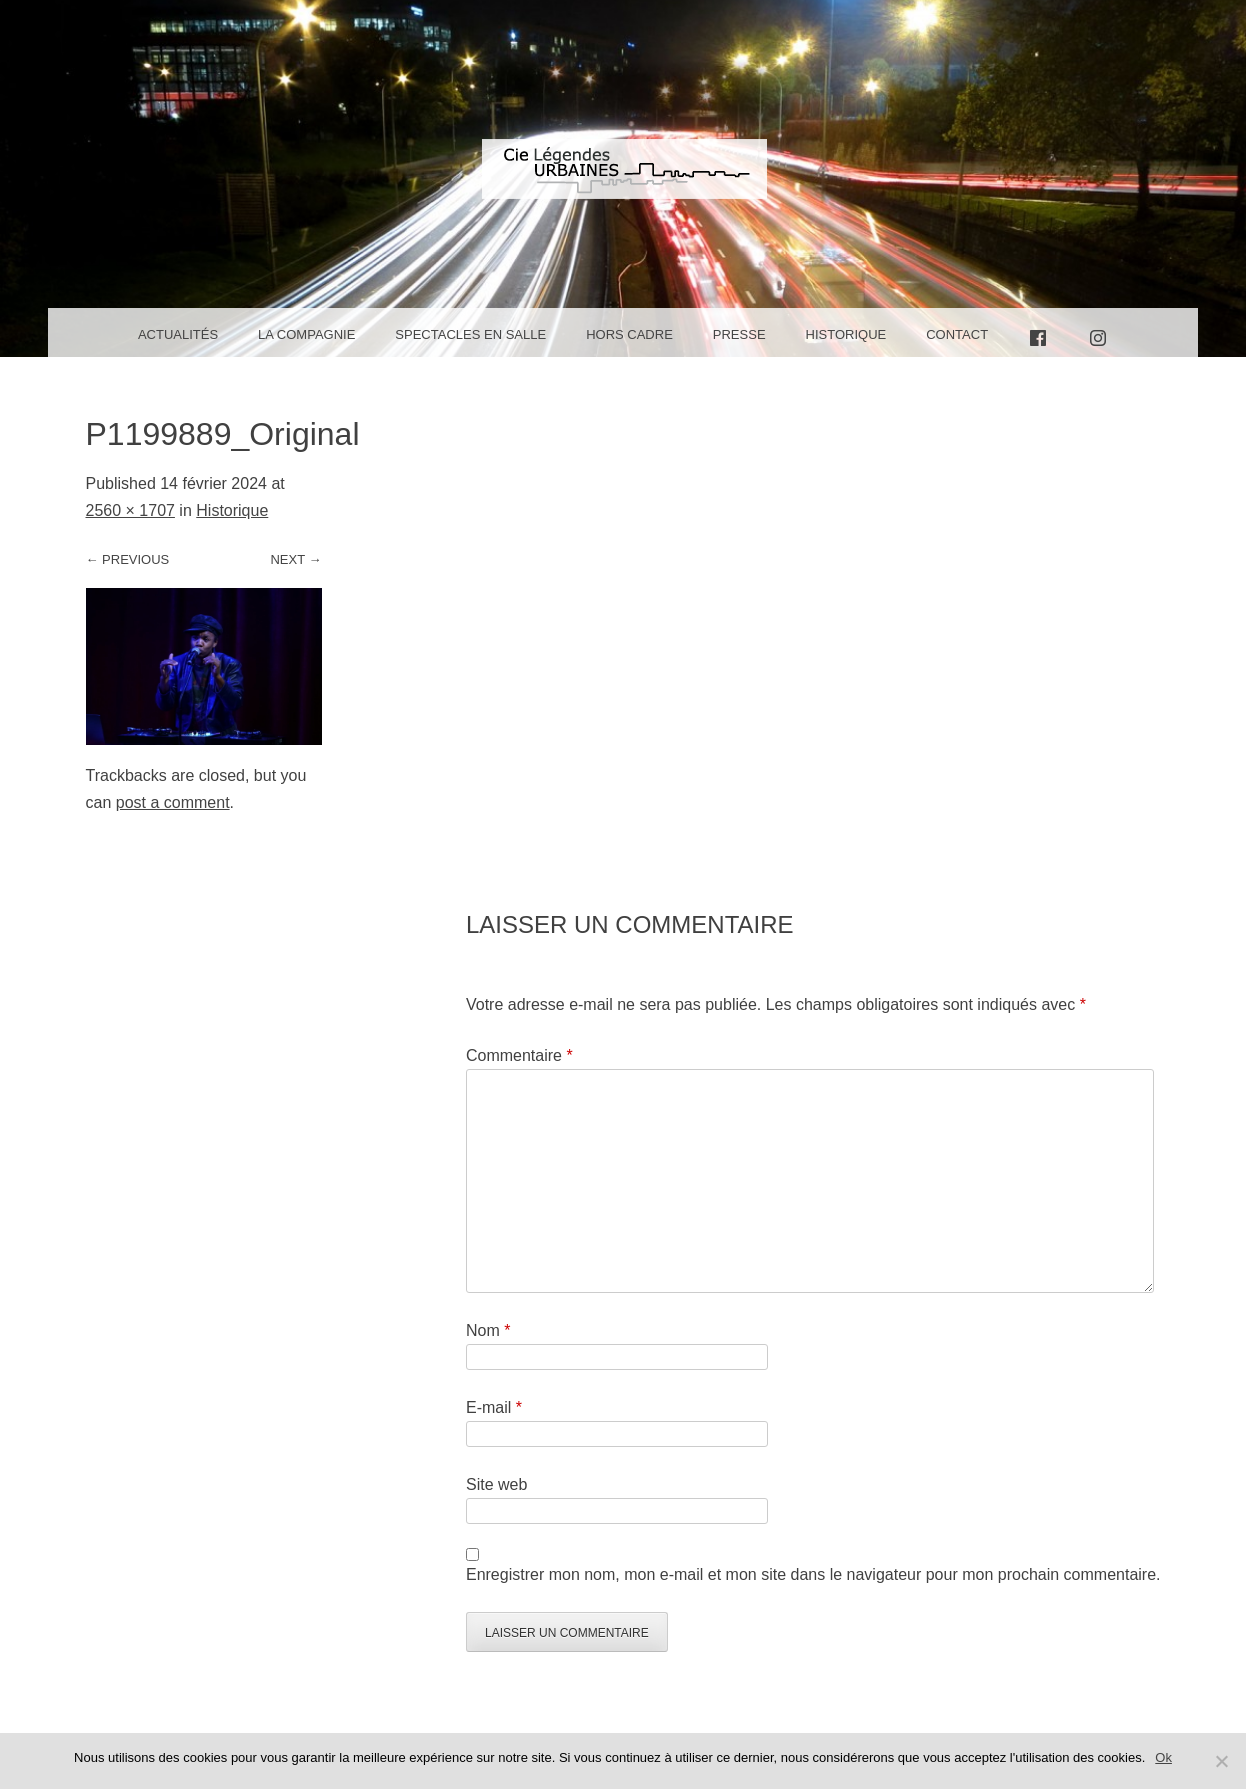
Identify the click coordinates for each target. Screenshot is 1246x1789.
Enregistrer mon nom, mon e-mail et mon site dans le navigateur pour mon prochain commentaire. (813, 1574)
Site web (496, 1484)
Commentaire (519, 1055)
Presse (739, 334)
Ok (1163, 1757)
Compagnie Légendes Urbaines (623, 185)
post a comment (173, 802)
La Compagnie (306, 334)
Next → (295, 559)
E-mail (494, 1407)
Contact (957, 334)
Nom (488, 1330)
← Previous (128, 559)
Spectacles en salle (470, 334)
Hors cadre (629, 334)
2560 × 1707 (130, 510)
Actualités (178, 334)
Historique (846, 334)
